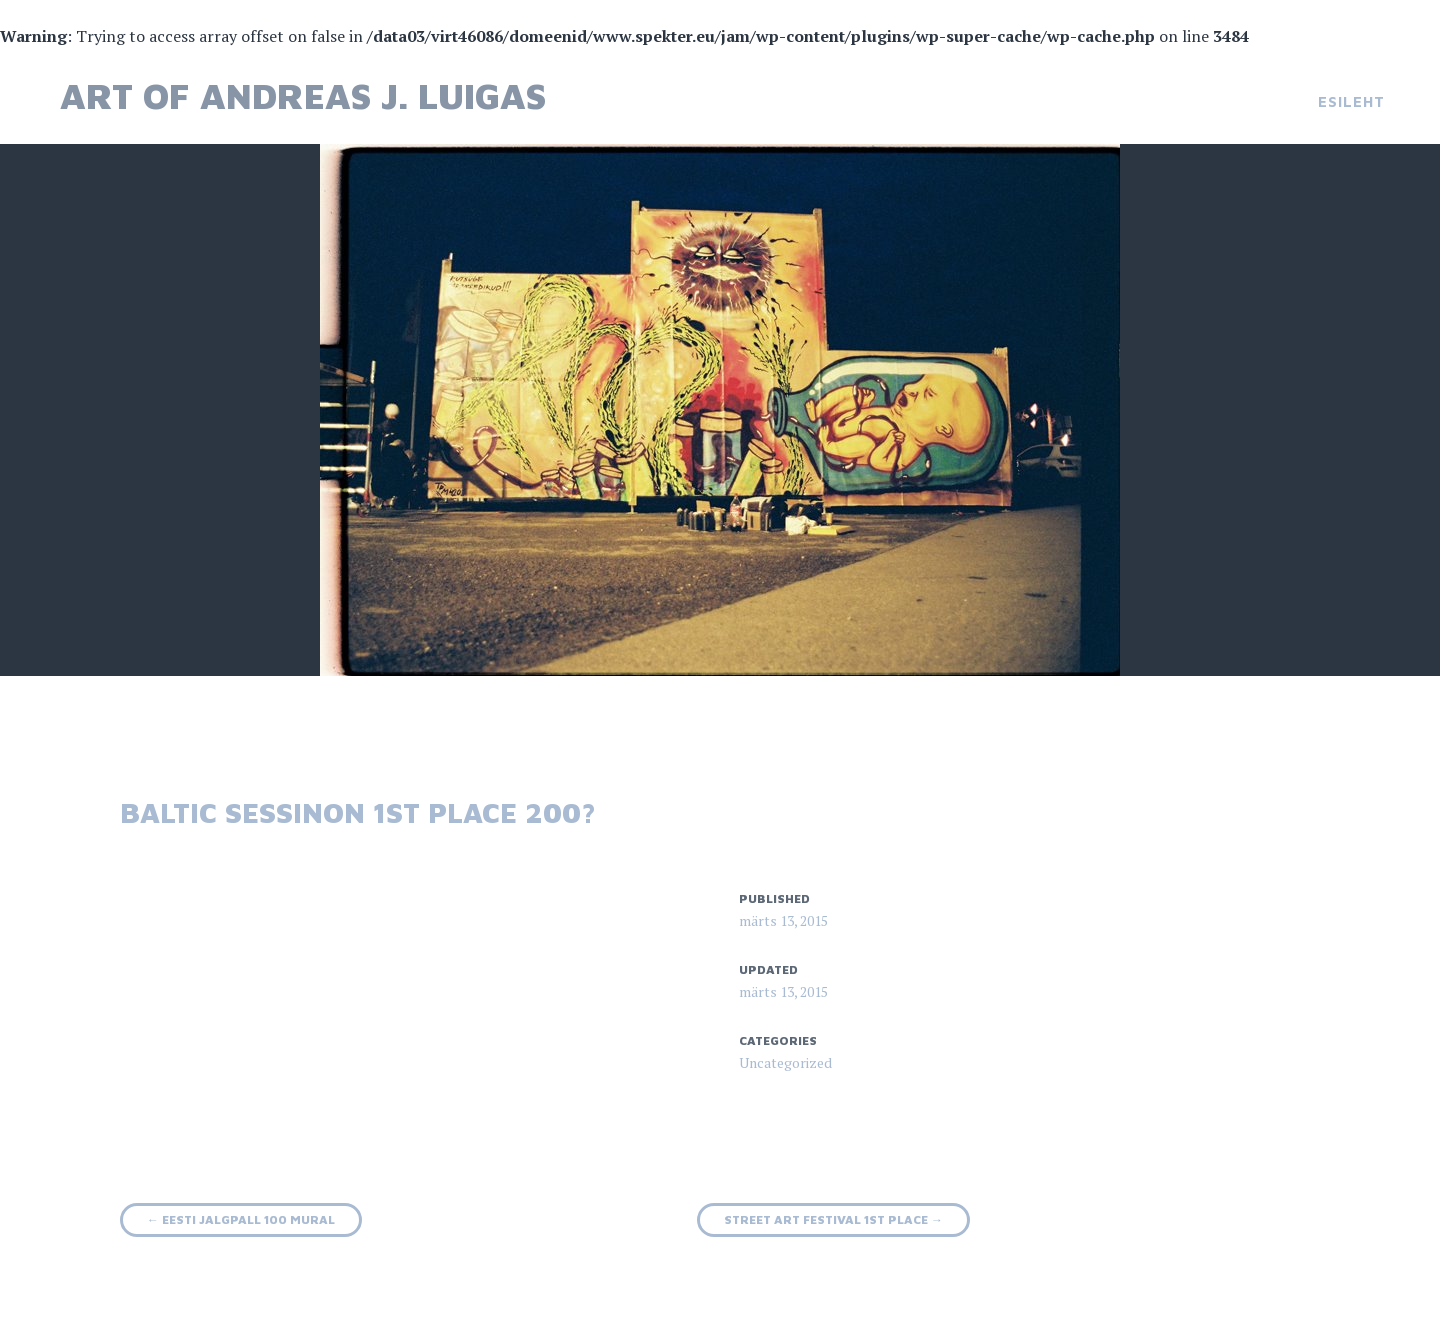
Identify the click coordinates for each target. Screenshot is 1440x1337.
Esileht (1351, 101)
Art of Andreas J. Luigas (303, 95)
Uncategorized (785, 1062)
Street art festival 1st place (833, 1219)
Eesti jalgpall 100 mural (241, 1219)
